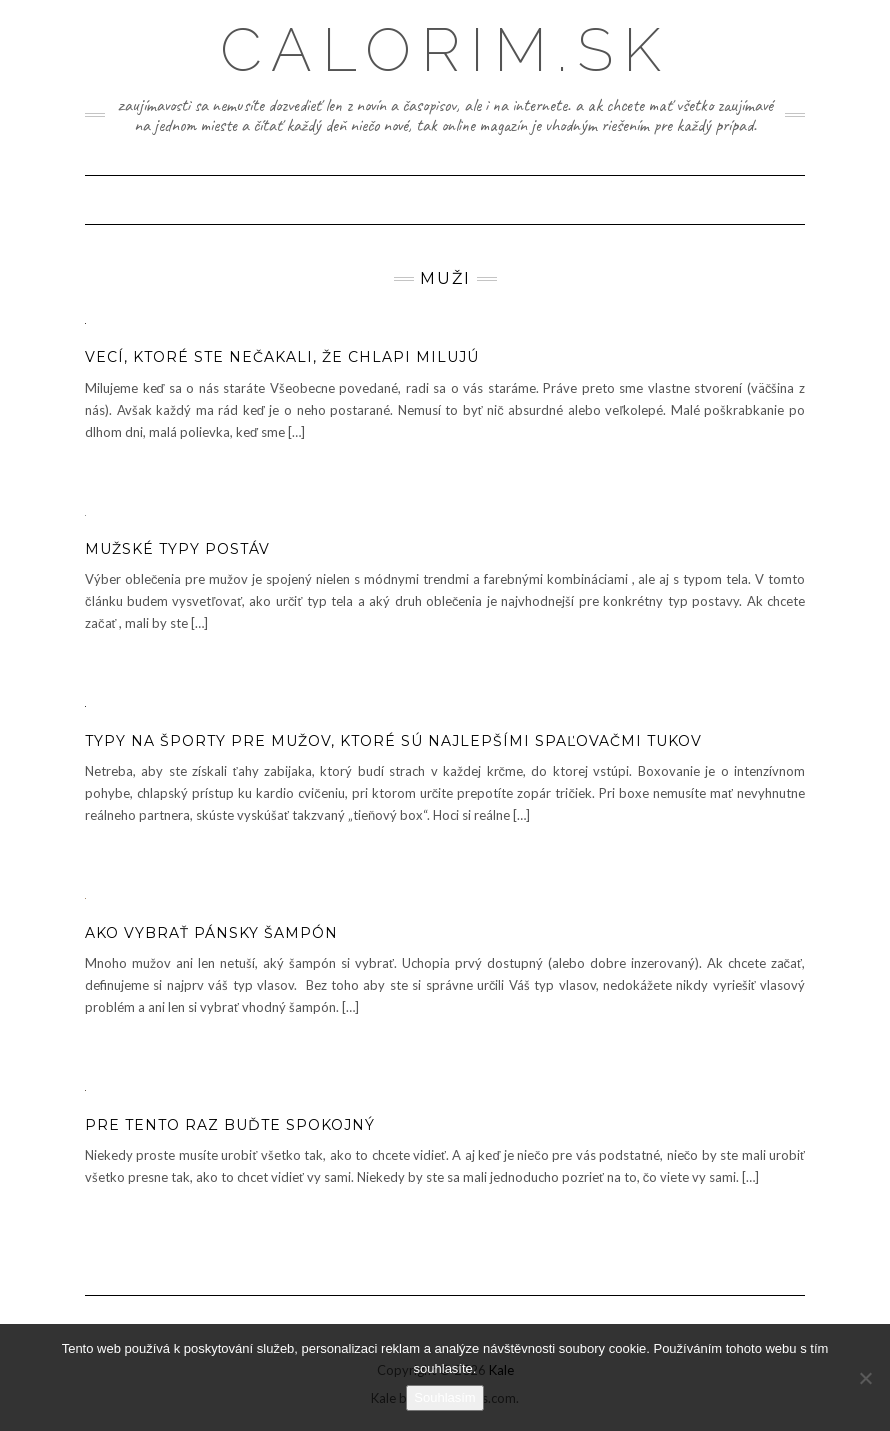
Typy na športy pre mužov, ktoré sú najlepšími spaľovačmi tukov (393, 741)
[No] (865, 1378)
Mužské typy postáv (177, 549)
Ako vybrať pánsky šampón (211, 933)
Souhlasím (444, 1397)
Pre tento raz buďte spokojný (230, 1125)
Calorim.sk (445, 50)
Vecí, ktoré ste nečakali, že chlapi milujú (282, 357)
